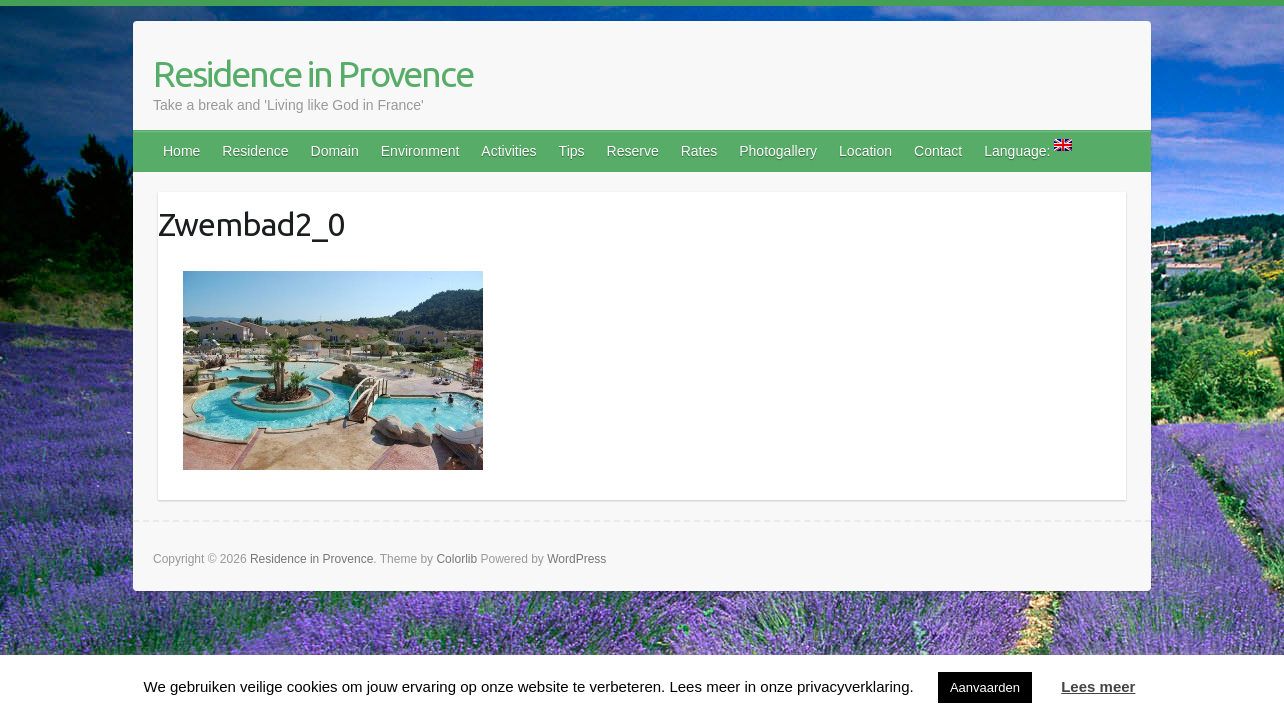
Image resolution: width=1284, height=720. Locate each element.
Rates (699, 151)
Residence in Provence (313, 73)
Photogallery (778, 151)
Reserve (633, 151)
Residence (255, 151)
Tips (572, 151)
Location (865, 151)
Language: (1028, 149)
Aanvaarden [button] (985, 687)
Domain (335, 151)
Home (181, 151)
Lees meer (1098, 686)
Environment (420, 151)
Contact (938, 151)
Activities (508, 151)
